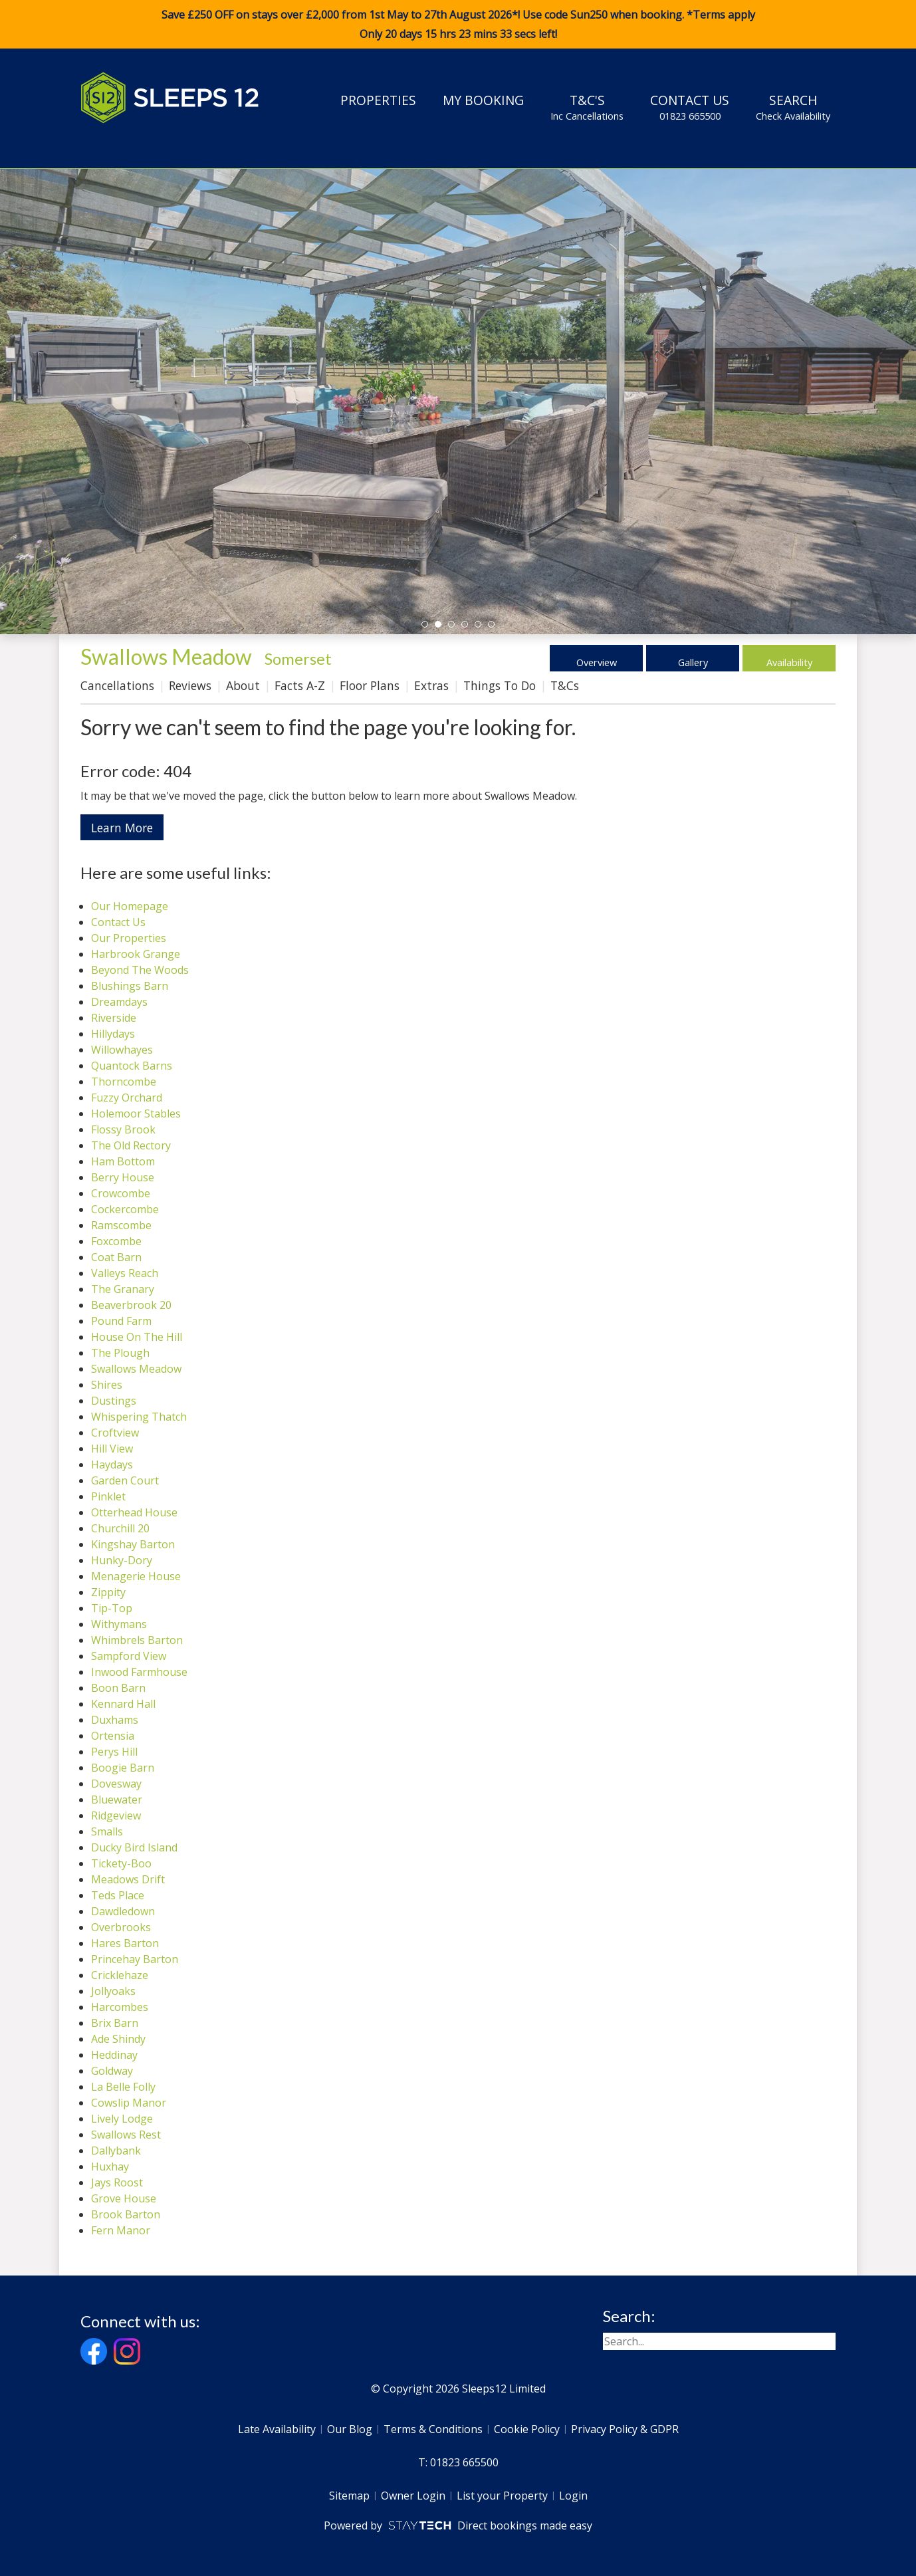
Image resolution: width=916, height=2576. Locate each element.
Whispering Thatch (139, 1416)
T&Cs (564, 685)
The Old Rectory (131, 1145)
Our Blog (349, 2429)
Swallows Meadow (136, 1368)
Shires (106, 1384)
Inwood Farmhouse (139, 1672)
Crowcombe (120, 1193)
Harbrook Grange (135, 954)
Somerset (298, 658)
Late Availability (277, 2429)
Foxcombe (116, 1241)
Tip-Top (111, 1608)
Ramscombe (121, 1225)
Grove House (123, 2198)
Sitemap (349, 2495)
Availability (789, 658)
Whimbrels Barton (137, 1640)
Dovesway (116, 1783)
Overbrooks (121, 1927)
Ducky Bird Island (134, 1847)
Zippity (108, 1592)
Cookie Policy (527, 2429)
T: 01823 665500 (458, 2462)
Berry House (122, 1177)
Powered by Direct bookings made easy (458, 2525)
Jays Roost (117, 2182)
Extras (431, 685)
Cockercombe (125, 1209)
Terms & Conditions (433, 2429)
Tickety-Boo (121, 1863)
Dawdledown (123, 1911)
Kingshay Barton (133, 1544)
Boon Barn (118, 1688)
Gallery (693, 658)
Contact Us (689, 107)
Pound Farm (121, 1321)
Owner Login (413, 2495)
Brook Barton (125, 2214)
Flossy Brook (123, 1129)
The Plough (120, 1353)
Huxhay (110, 2166)
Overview (597, 658)
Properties (378, 100)
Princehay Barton (134, 1959)
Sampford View (128, 1656)
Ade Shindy (118, 2039)
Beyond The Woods (140, 970)
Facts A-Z (300, 685)
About (243, 685)
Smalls (107, 1831)
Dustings (113, 1400)
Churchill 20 (120, 1528)
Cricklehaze (119, 1975)
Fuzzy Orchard (126, 1097)
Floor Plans (370, 685)
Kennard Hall (123, 1704)
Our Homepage (129, 906)
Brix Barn (114, 2023)
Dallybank (116, 2150)
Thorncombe (123, 1081)
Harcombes (119, 2007)
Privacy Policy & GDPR (625, 2429)
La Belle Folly (123, 2086)
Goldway (112, 2070)
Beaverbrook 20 (131, 1305)
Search (793, 107)
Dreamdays (119, 1002)
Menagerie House (136, 1576)
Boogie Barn (122, 1767)
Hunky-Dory (121, 1560)
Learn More (122, 828)
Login (573, 2495)
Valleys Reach (124, 1273)
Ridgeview (116, 1815)
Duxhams (114, 1719)
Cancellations (117, 685)
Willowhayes (122, 1049)
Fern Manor (120, 2230)
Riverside (113, 1017)
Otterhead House (134, 1512)
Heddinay (114, 2055)
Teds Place (117, 1895)
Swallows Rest (126, 2134)
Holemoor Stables (136, 1113)
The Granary (122, 1289)
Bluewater (116, 1799)
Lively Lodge (122, 2118)
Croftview (115, 1432)
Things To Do (499, 685)
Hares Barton (125, 1943)
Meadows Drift (128, 1879)
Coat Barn (116, 1257)
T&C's (587, 107)
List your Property (502, 2495)
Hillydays (113, 1033)
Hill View (112, 1448)
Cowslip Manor (128, 2102)
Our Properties (128, 938)
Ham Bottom (123, 1161)
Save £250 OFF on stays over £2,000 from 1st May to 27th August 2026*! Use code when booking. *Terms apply (458, 24)
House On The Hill (136, 1337)
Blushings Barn (129, 986)
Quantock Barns (131, 1065)
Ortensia (112, 1735)
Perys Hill (114, 1751)
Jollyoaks (113, 1991)
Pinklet (108, 1496)
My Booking (483, 100)
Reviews (190, 685)
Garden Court (125, 1480)
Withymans (119, 1624)
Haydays (112, 1464)
